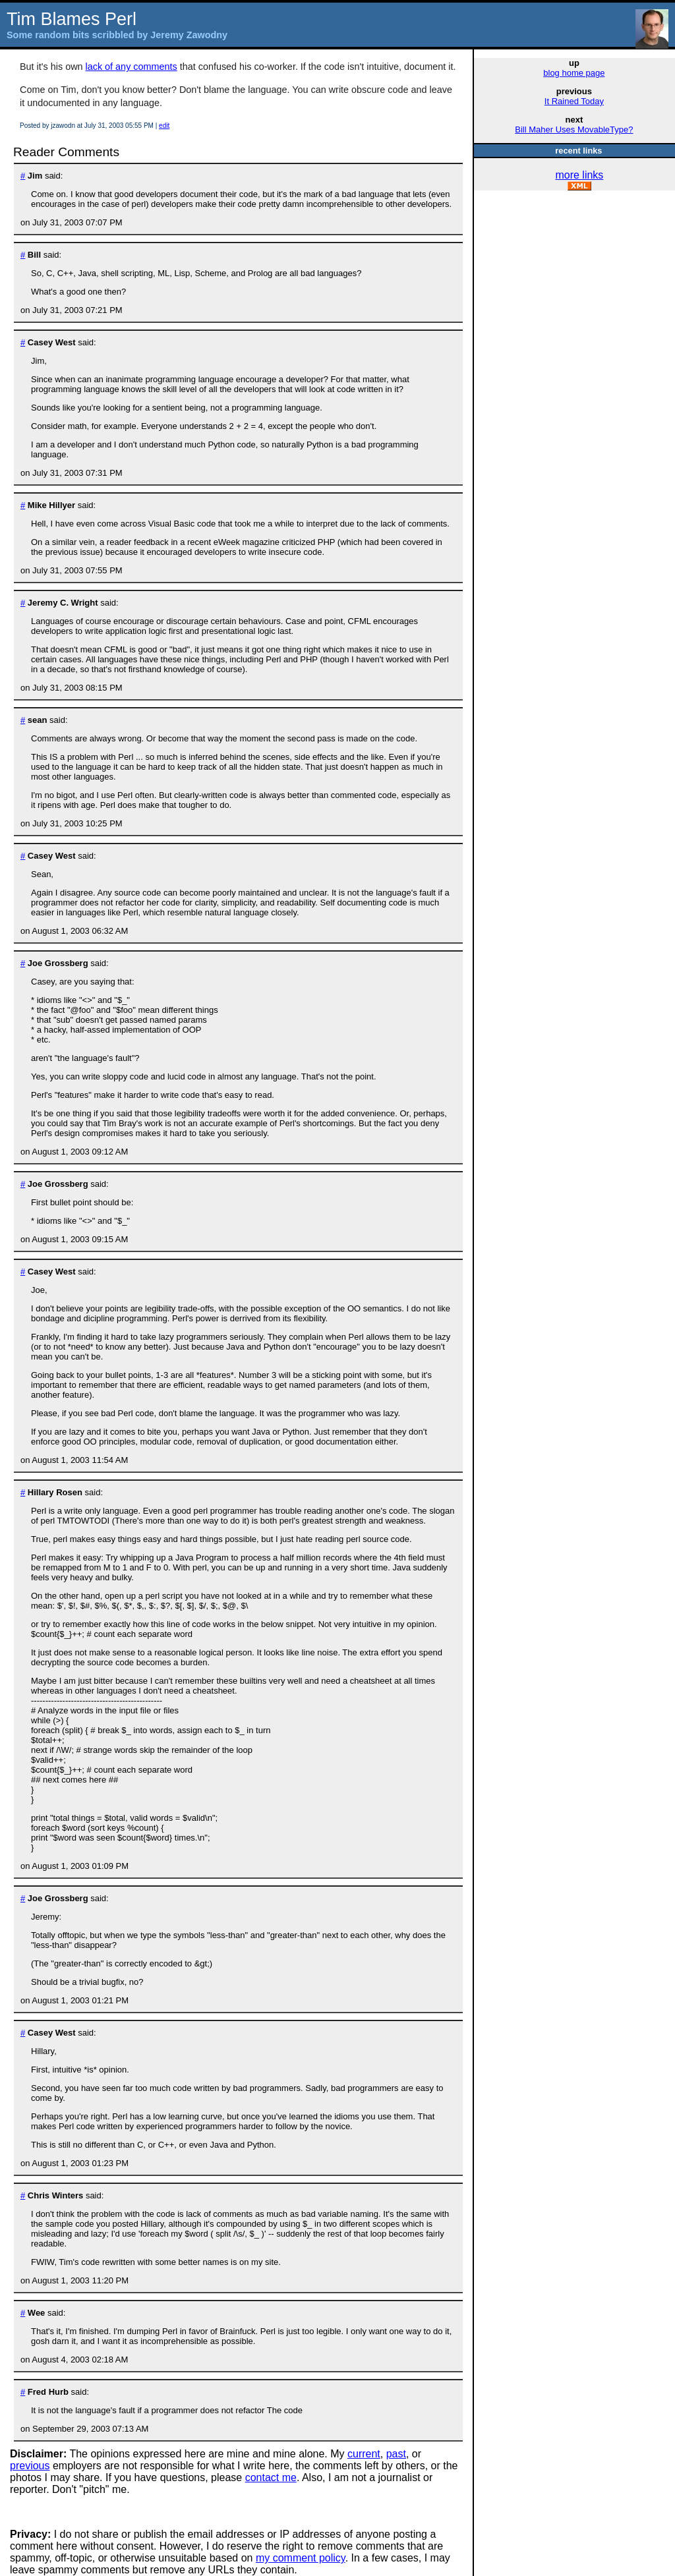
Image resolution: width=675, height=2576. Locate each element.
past (396, 2453)
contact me (271, 2477)
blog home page (573, 73)
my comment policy (300, 2557)
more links (579, 175)
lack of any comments (131, 66)
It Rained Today (574, 101)
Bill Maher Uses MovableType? (574, 129)
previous (29, 2465)
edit (164, 125)
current (363, 2453)
